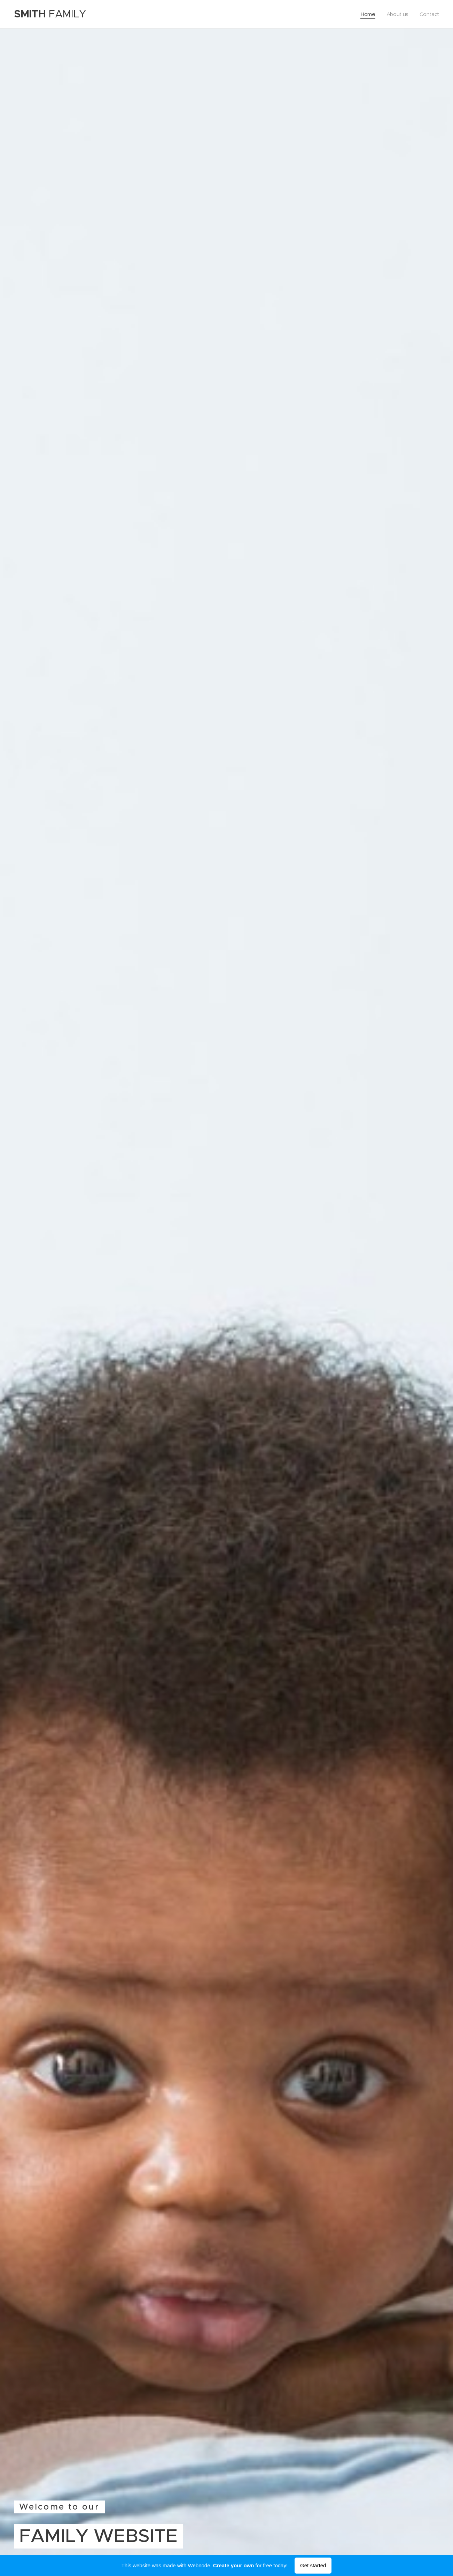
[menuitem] (368, 14)
